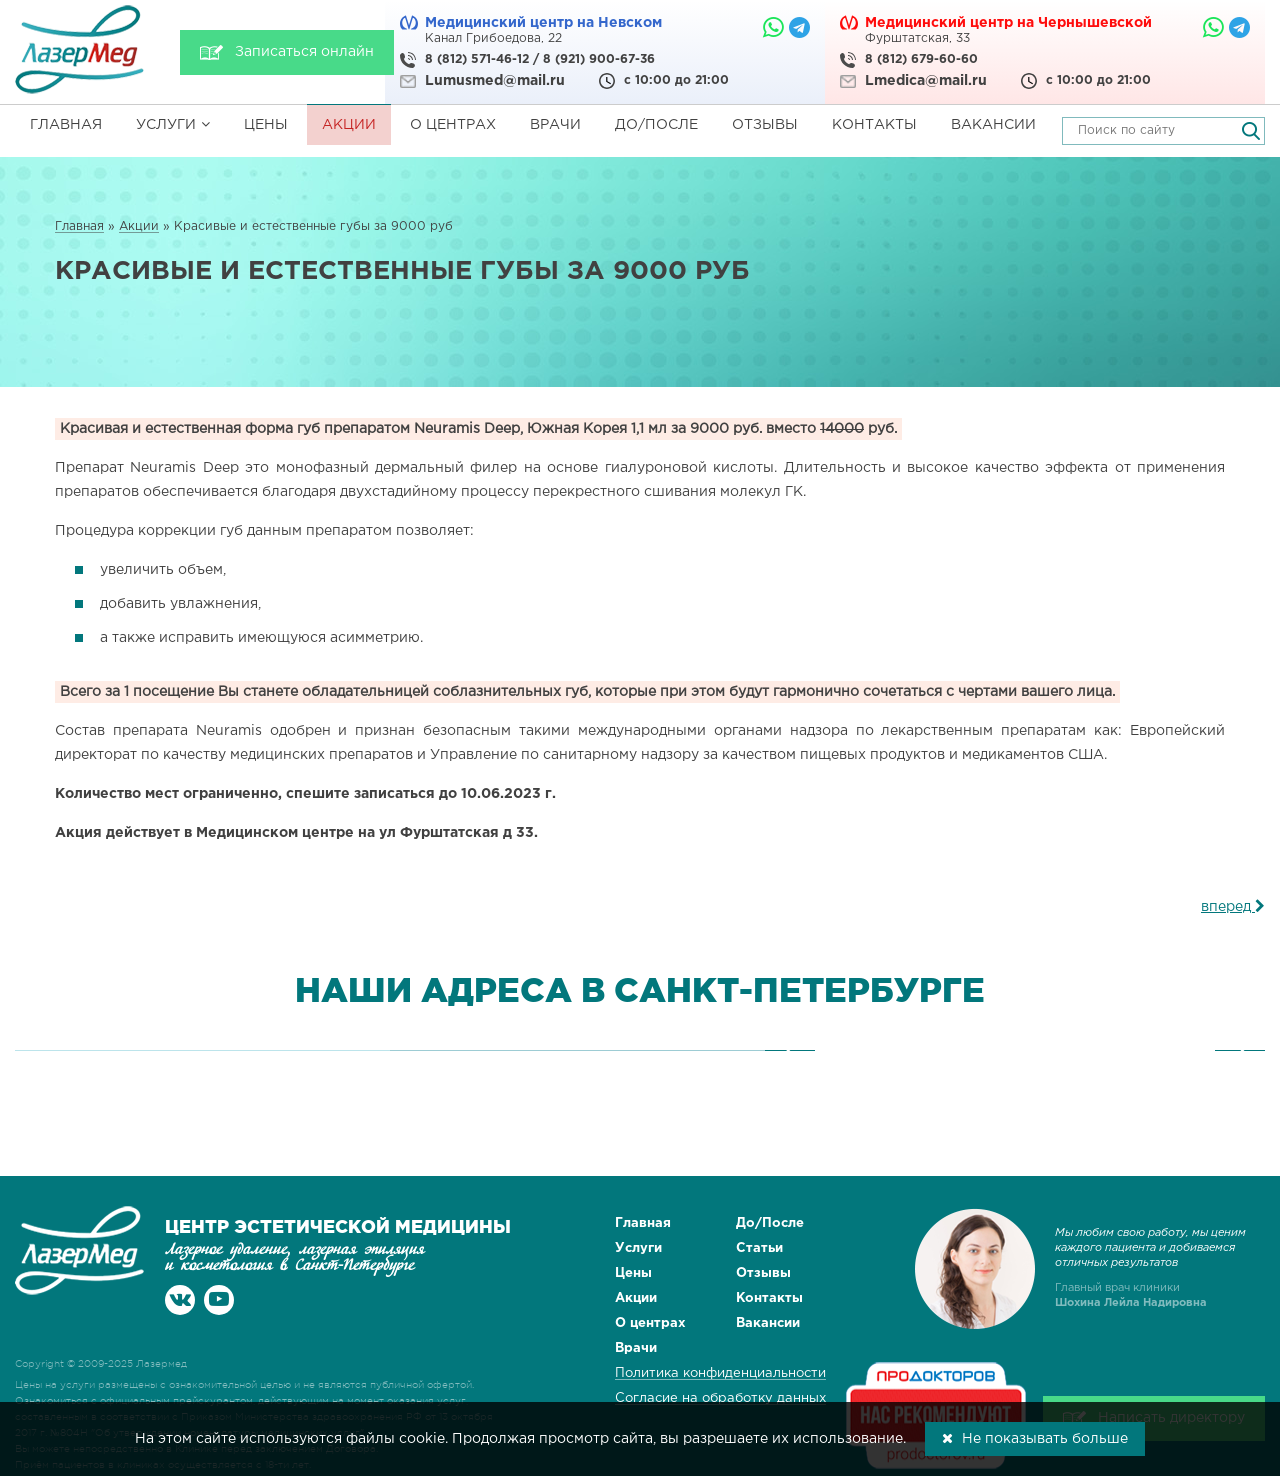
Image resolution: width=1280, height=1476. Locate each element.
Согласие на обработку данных (720, 1398)
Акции (349, 125)
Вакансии (993, 125)
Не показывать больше (1035, 1438)
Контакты (874, 125)
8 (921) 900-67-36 (599, 59)
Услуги (173, 124)
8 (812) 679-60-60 (921, 59)
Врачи (555, 125)
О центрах (453, 125)
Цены (266, 125)
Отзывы (765, 125)
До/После (656, 125)
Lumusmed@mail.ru (495, 81)
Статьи (759, 1248)
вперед (1233, 907)
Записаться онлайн (304, 52)
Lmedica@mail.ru (926, 81)
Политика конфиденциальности (720, 1373)
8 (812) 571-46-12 (477, 59)
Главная (66, 125)
